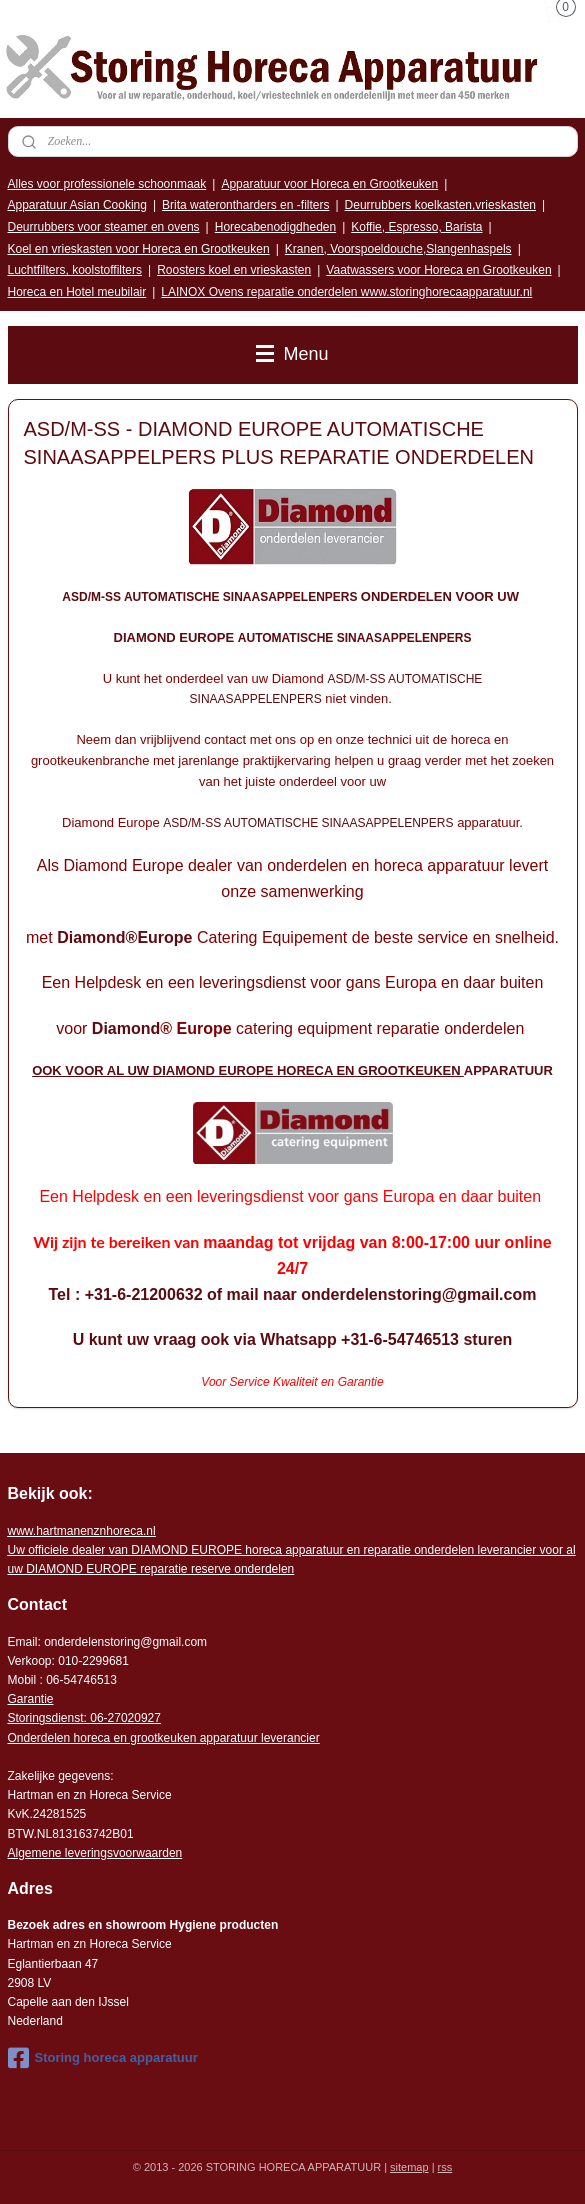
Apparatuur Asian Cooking (77, 205)
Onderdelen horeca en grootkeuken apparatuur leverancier (164, 1738)
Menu (292, 354)
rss (445, 2167)
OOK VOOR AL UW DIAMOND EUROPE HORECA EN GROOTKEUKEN (248, 1071)
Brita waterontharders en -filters (245, 205)
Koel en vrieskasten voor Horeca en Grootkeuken (139, 249)
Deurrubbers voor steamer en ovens (104, 227)
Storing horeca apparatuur (103, 2058)
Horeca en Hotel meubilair (77, 292)
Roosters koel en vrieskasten (234, 270)
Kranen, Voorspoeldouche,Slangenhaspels (398, 249)
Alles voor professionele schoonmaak (107, 184)
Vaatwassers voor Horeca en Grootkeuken (438, 270)
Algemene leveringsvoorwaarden (95, 1853)
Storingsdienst (46, 1718)
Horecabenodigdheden (275, 227)
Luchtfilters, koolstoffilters (75, 270)
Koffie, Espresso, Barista (416, 227)
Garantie (31, 1699)
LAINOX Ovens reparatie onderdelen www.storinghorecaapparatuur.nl (346, 292)
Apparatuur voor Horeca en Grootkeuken (329, 184)
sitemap (409, 2167)
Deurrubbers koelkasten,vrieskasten (440, 205)
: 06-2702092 (119, 1718)
